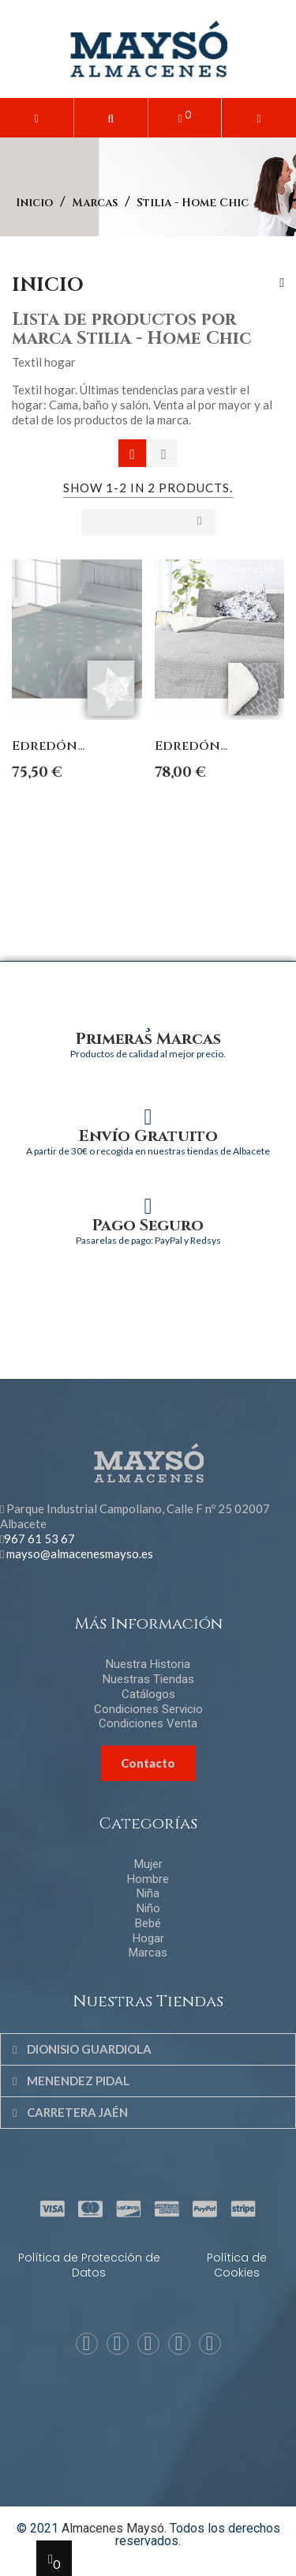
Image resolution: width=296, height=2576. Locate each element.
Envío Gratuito (148, 1136)
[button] (111, 117)
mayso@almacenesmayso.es (79, 1553)
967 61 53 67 (39, 1538)
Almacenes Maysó (113, 2528)
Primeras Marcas (148, 1038)
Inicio (48, 285)
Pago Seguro (148, 1225)
